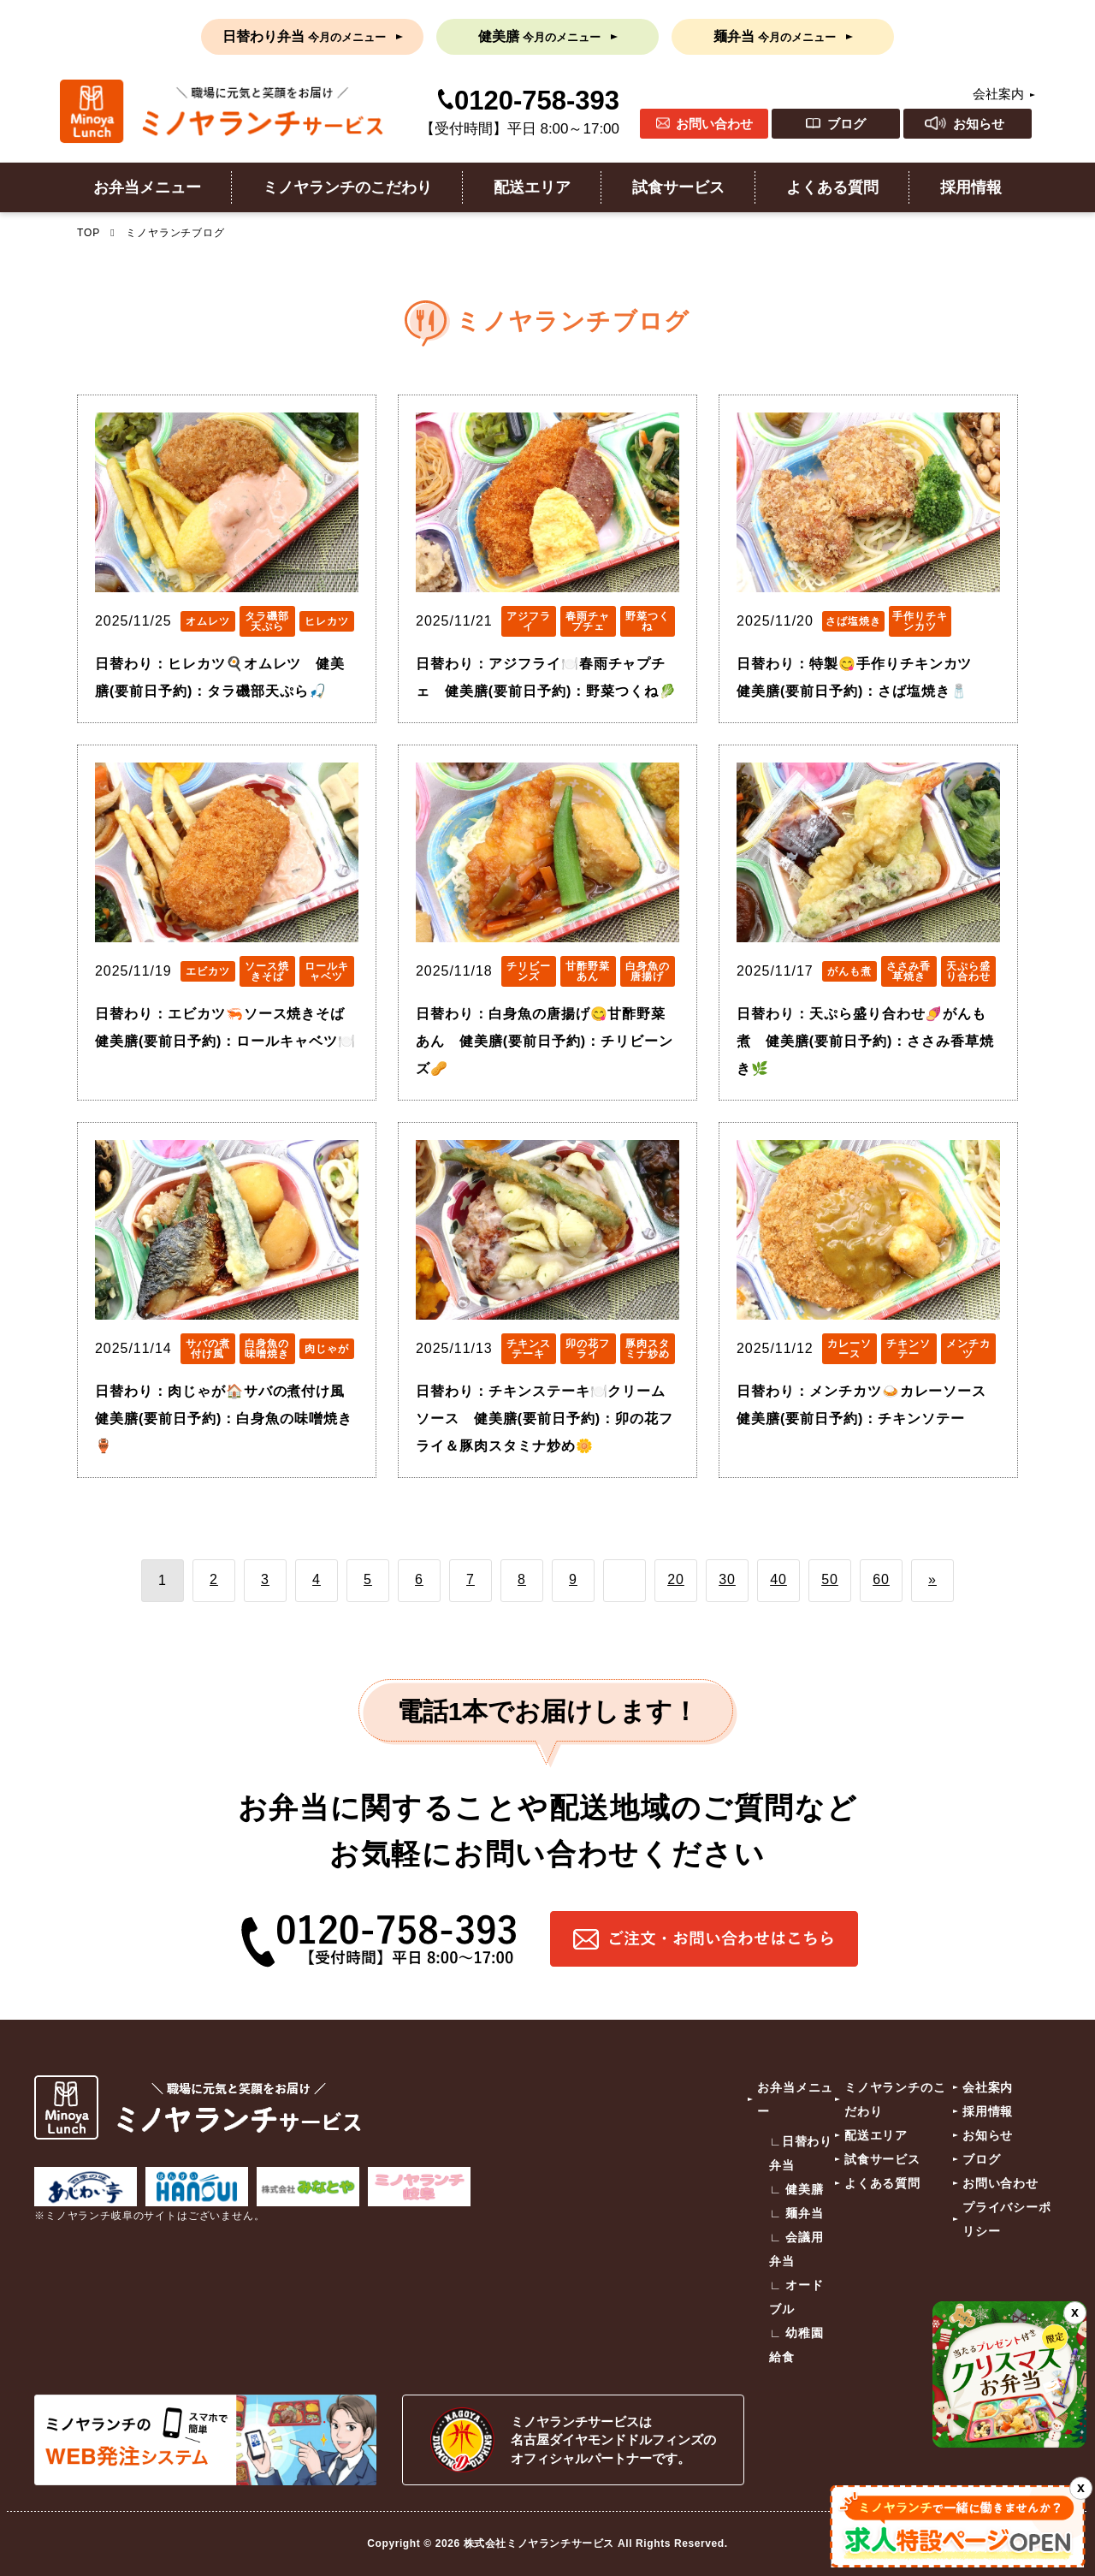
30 (727, 1579)
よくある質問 (832, 187)
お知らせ (978, 123)
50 (829, 1579)
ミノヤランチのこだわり (347, 187)
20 (675, 1579)
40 (778, 1579)
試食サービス (678, 187)
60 (881, 1579)
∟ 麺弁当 (796, 2213)
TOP (88, 233)
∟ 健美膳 (796, 2189)
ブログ (846, 123)
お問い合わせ (714, 123)
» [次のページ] (932, 1579)
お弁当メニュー (147, 187)
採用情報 (971, 187)
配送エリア (532, 187)
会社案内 (998, 93)
